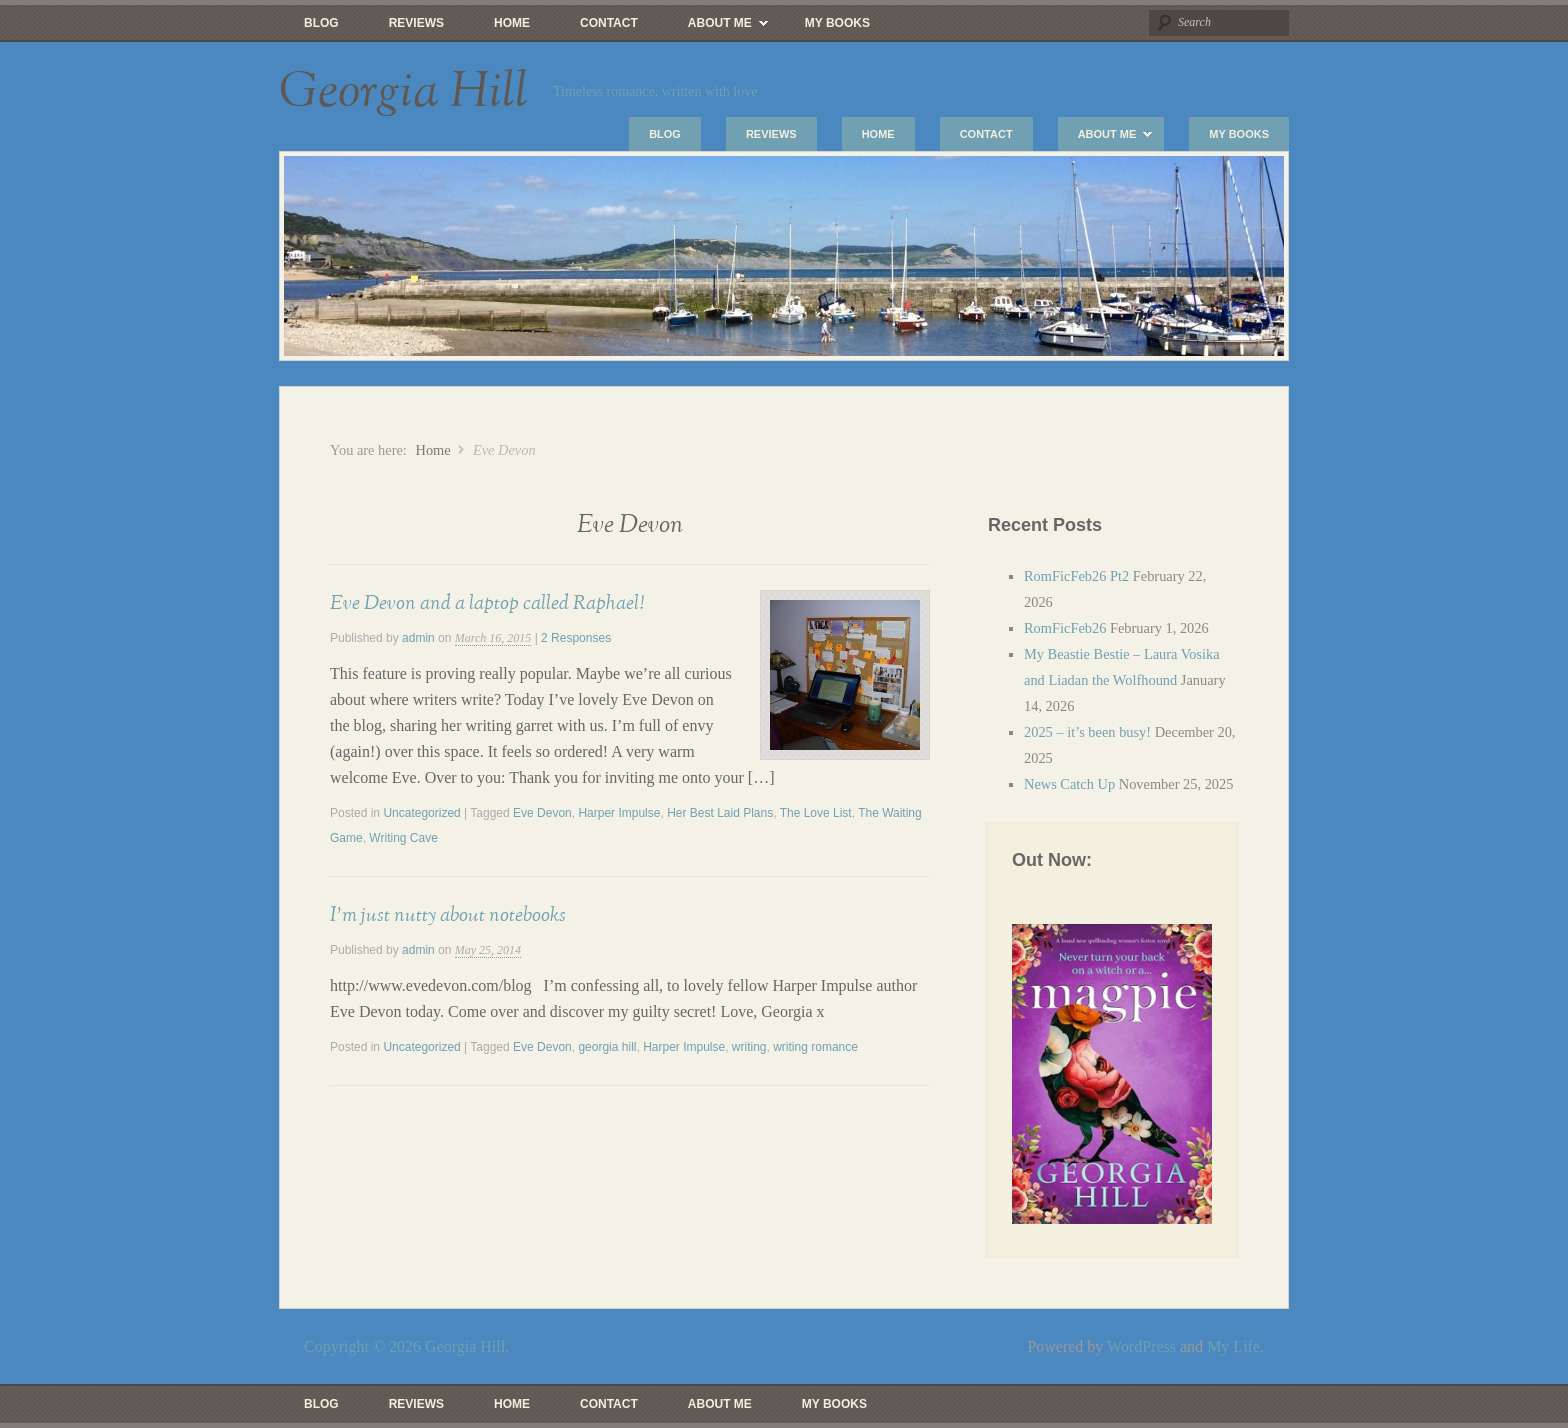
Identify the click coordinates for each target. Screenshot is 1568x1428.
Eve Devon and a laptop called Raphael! (487, 603)
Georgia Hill (403, 92)
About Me (715, 28)
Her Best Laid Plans (720, 813)
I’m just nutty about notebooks (448, 915)
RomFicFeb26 (1065, 628)
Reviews (416, 23)
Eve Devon (542, 813)
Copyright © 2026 (364, 1346)
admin (418, 638)
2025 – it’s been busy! (1087, 732)
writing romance (815, 1047)
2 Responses (576, 638)
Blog (321, 23)
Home (512, 23)
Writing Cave (403, 838)
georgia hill (607, 1047)
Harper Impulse (619, 813)
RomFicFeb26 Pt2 (1076, 576)
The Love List (816, 813)
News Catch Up (1069, 784)
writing (749, 1047)
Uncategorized (421, 813)
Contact (609, 23)
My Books (837, 23)
